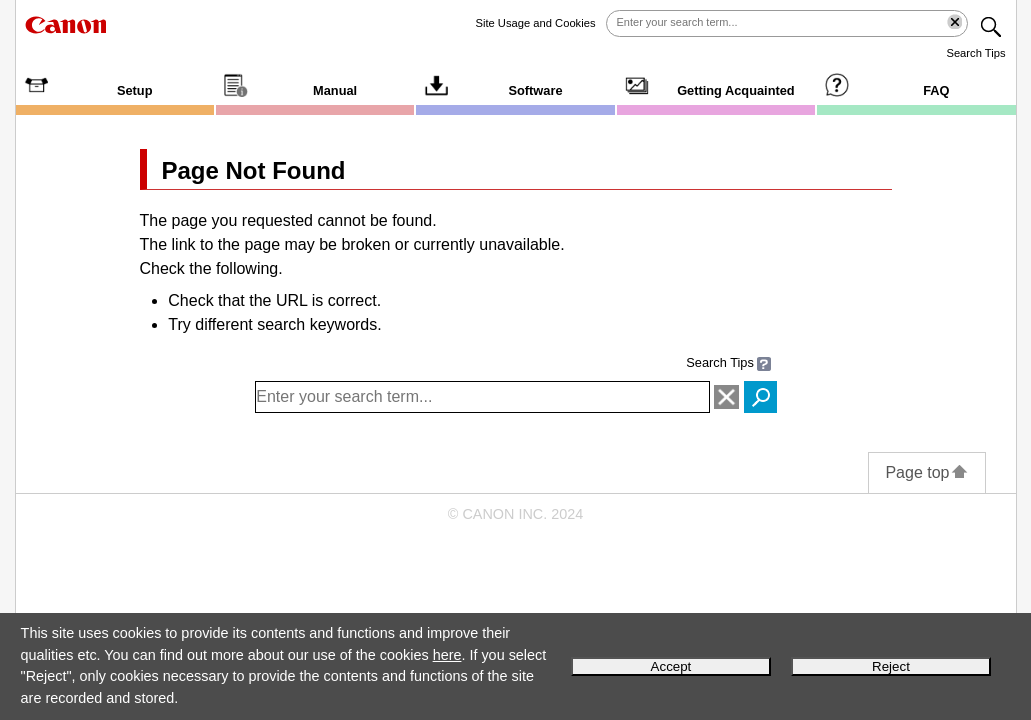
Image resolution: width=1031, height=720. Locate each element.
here (447, 655)
